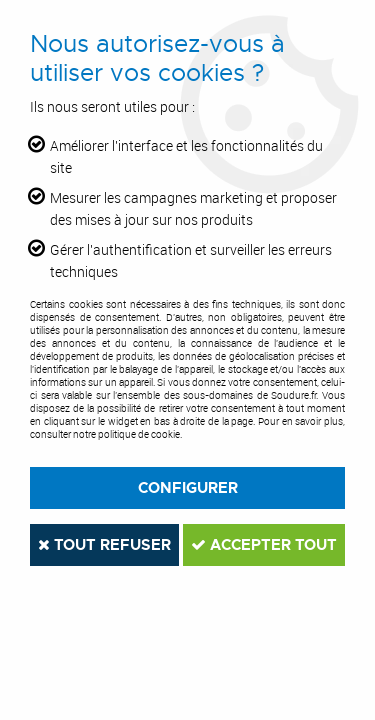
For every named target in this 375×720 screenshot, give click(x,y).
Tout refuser (104, 545)
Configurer (188, 488)
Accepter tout (264, 545)
